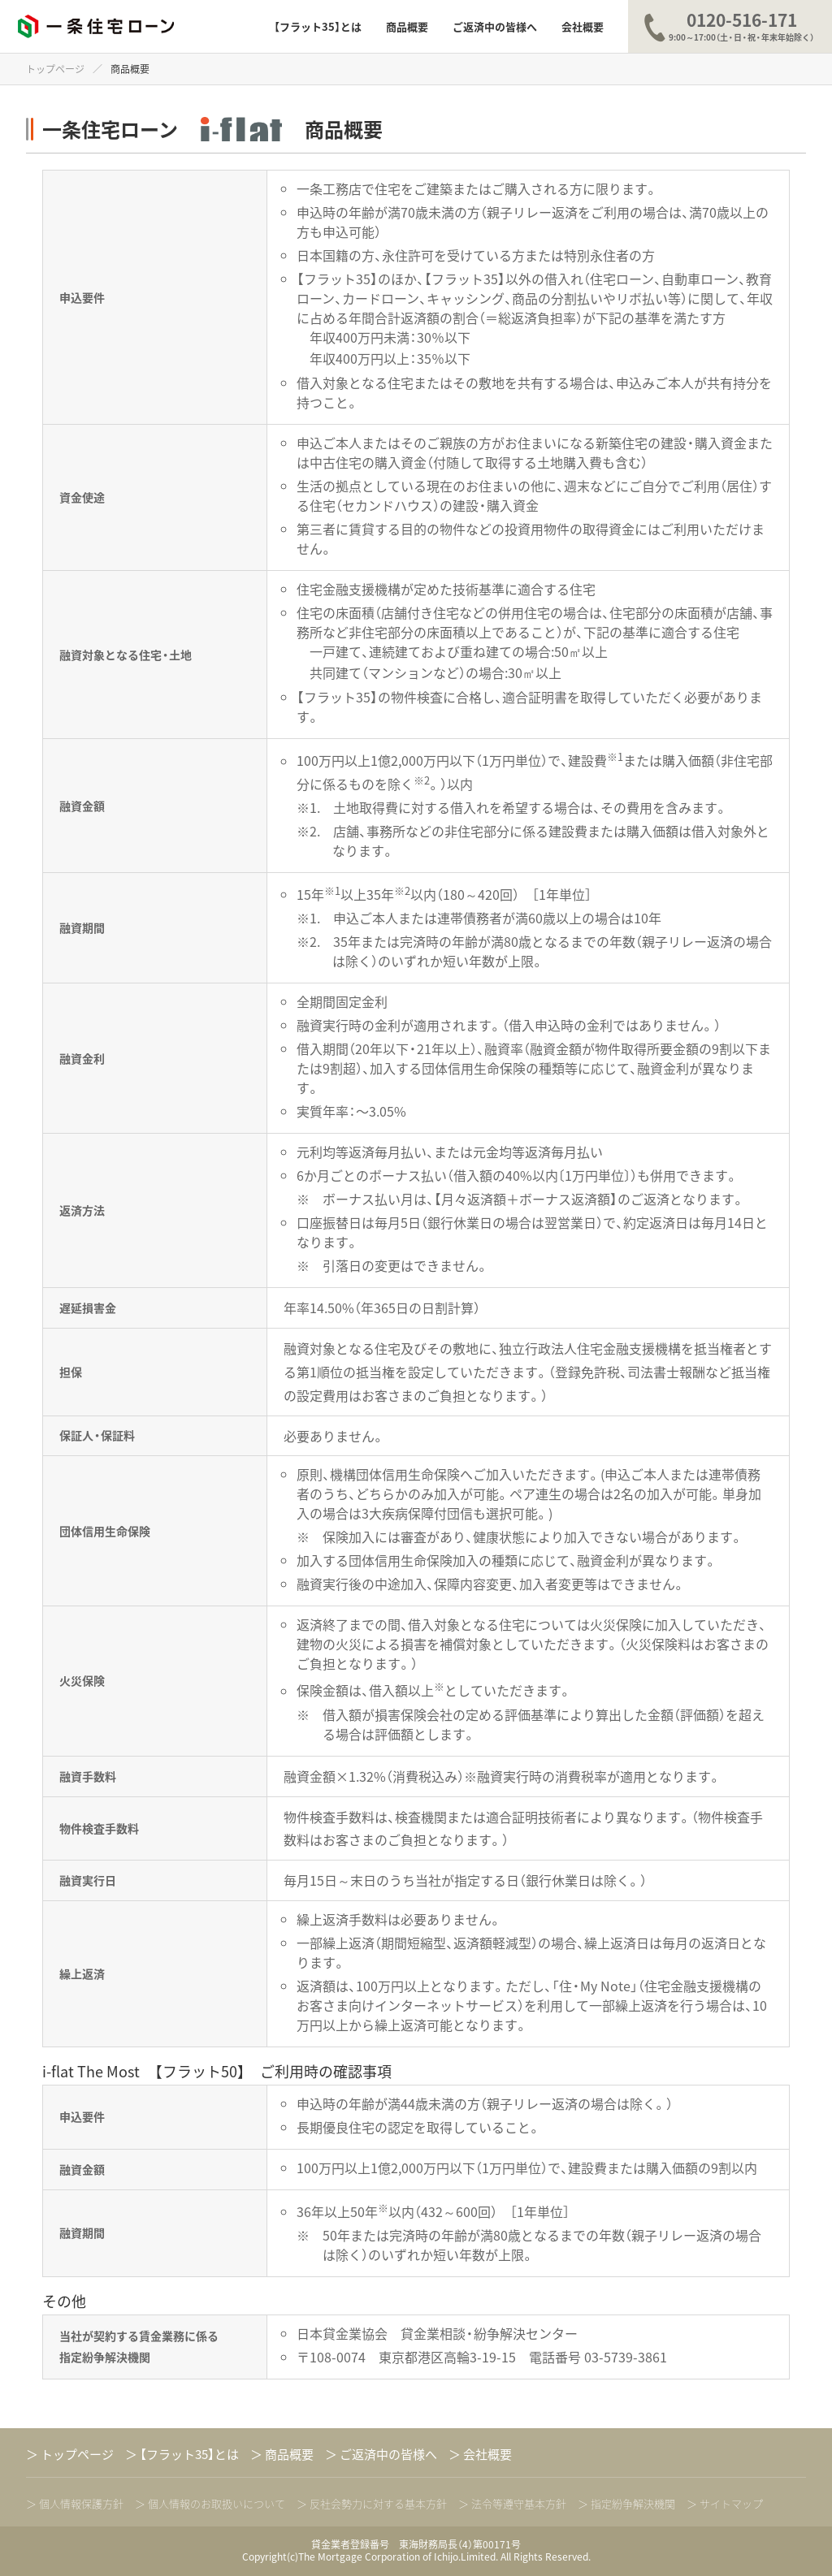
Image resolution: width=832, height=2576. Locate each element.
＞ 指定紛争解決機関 (626, 2504)
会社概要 (582, 26)
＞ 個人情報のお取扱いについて (210, 2504)
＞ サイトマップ (725, 2504)
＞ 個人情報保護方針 (75, 2504)
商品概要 (407, 26)
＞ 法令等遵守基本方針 (512, 2504)
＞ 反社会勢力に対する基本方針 (372, 2504)
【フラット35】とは (318, 26)
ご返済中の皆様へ (495, 26)
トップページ (55, 69)
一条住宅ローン (96, 27)
